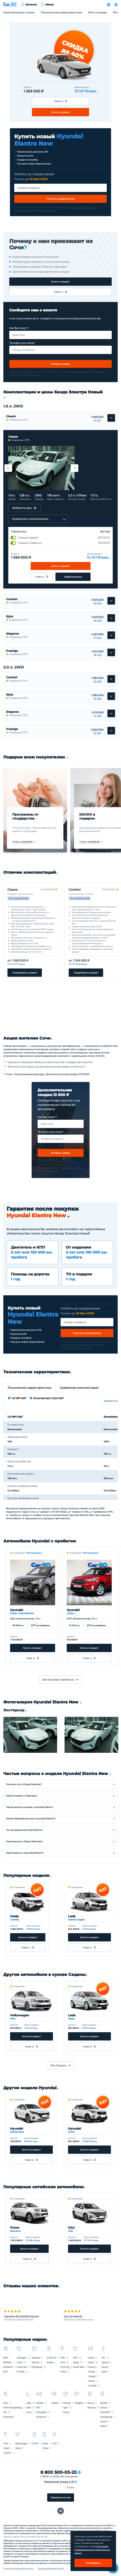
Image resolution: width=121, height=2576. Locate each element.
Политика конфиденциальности (18, 2568)
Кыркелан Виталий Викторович (21, 2316)
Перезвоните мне (60, 2497)
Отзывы (70, 2487)
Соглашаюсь (93, 2562)
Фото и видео (97, 12)
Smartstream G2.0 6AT (48, 1398)
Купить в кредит (60, 112)
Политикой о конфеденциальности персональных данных (92, 2549)
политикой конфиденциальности (82, 207)
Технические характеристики (61, 12)
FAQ (116, 12)
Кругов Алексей (73, 2316)
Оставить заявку (60, 363)
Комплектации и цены (19, 12)
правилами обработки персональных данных (35, 210)
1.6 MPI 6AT (18, 1398)
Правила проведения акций (51, 2568)
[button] (8, 468)
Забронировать (73, 576)
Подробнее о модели (25, 972)
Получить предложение (60, 198)
